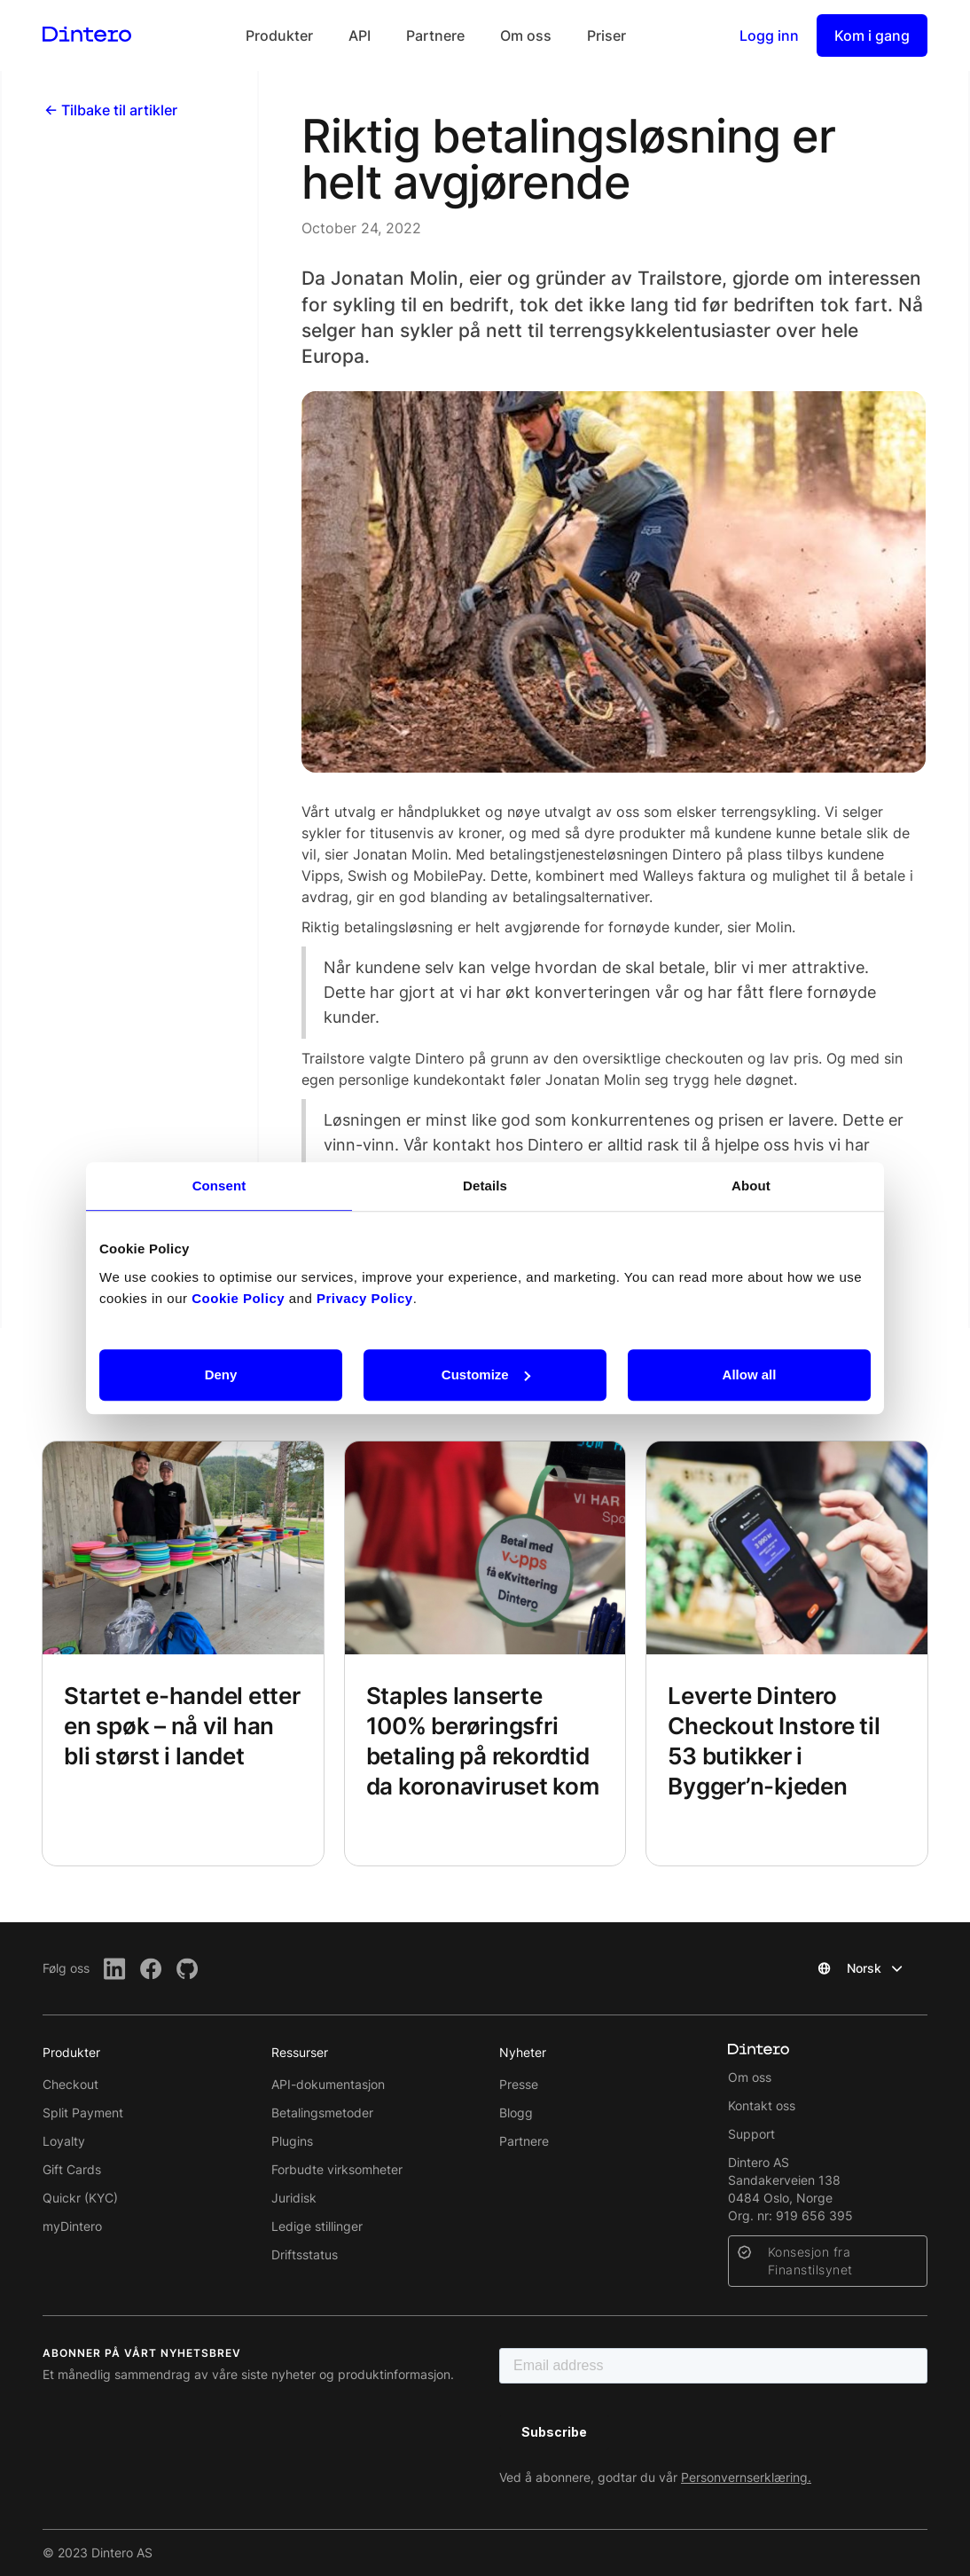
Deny (221, 1374)
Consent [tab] (219, 1185)
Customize (486, 1374)
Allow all (750, 1374)
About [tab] (751, 1185)
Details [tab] (485, 1185)
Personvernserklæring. (746, 2477)
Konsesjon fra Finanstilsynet (810, 2260)
